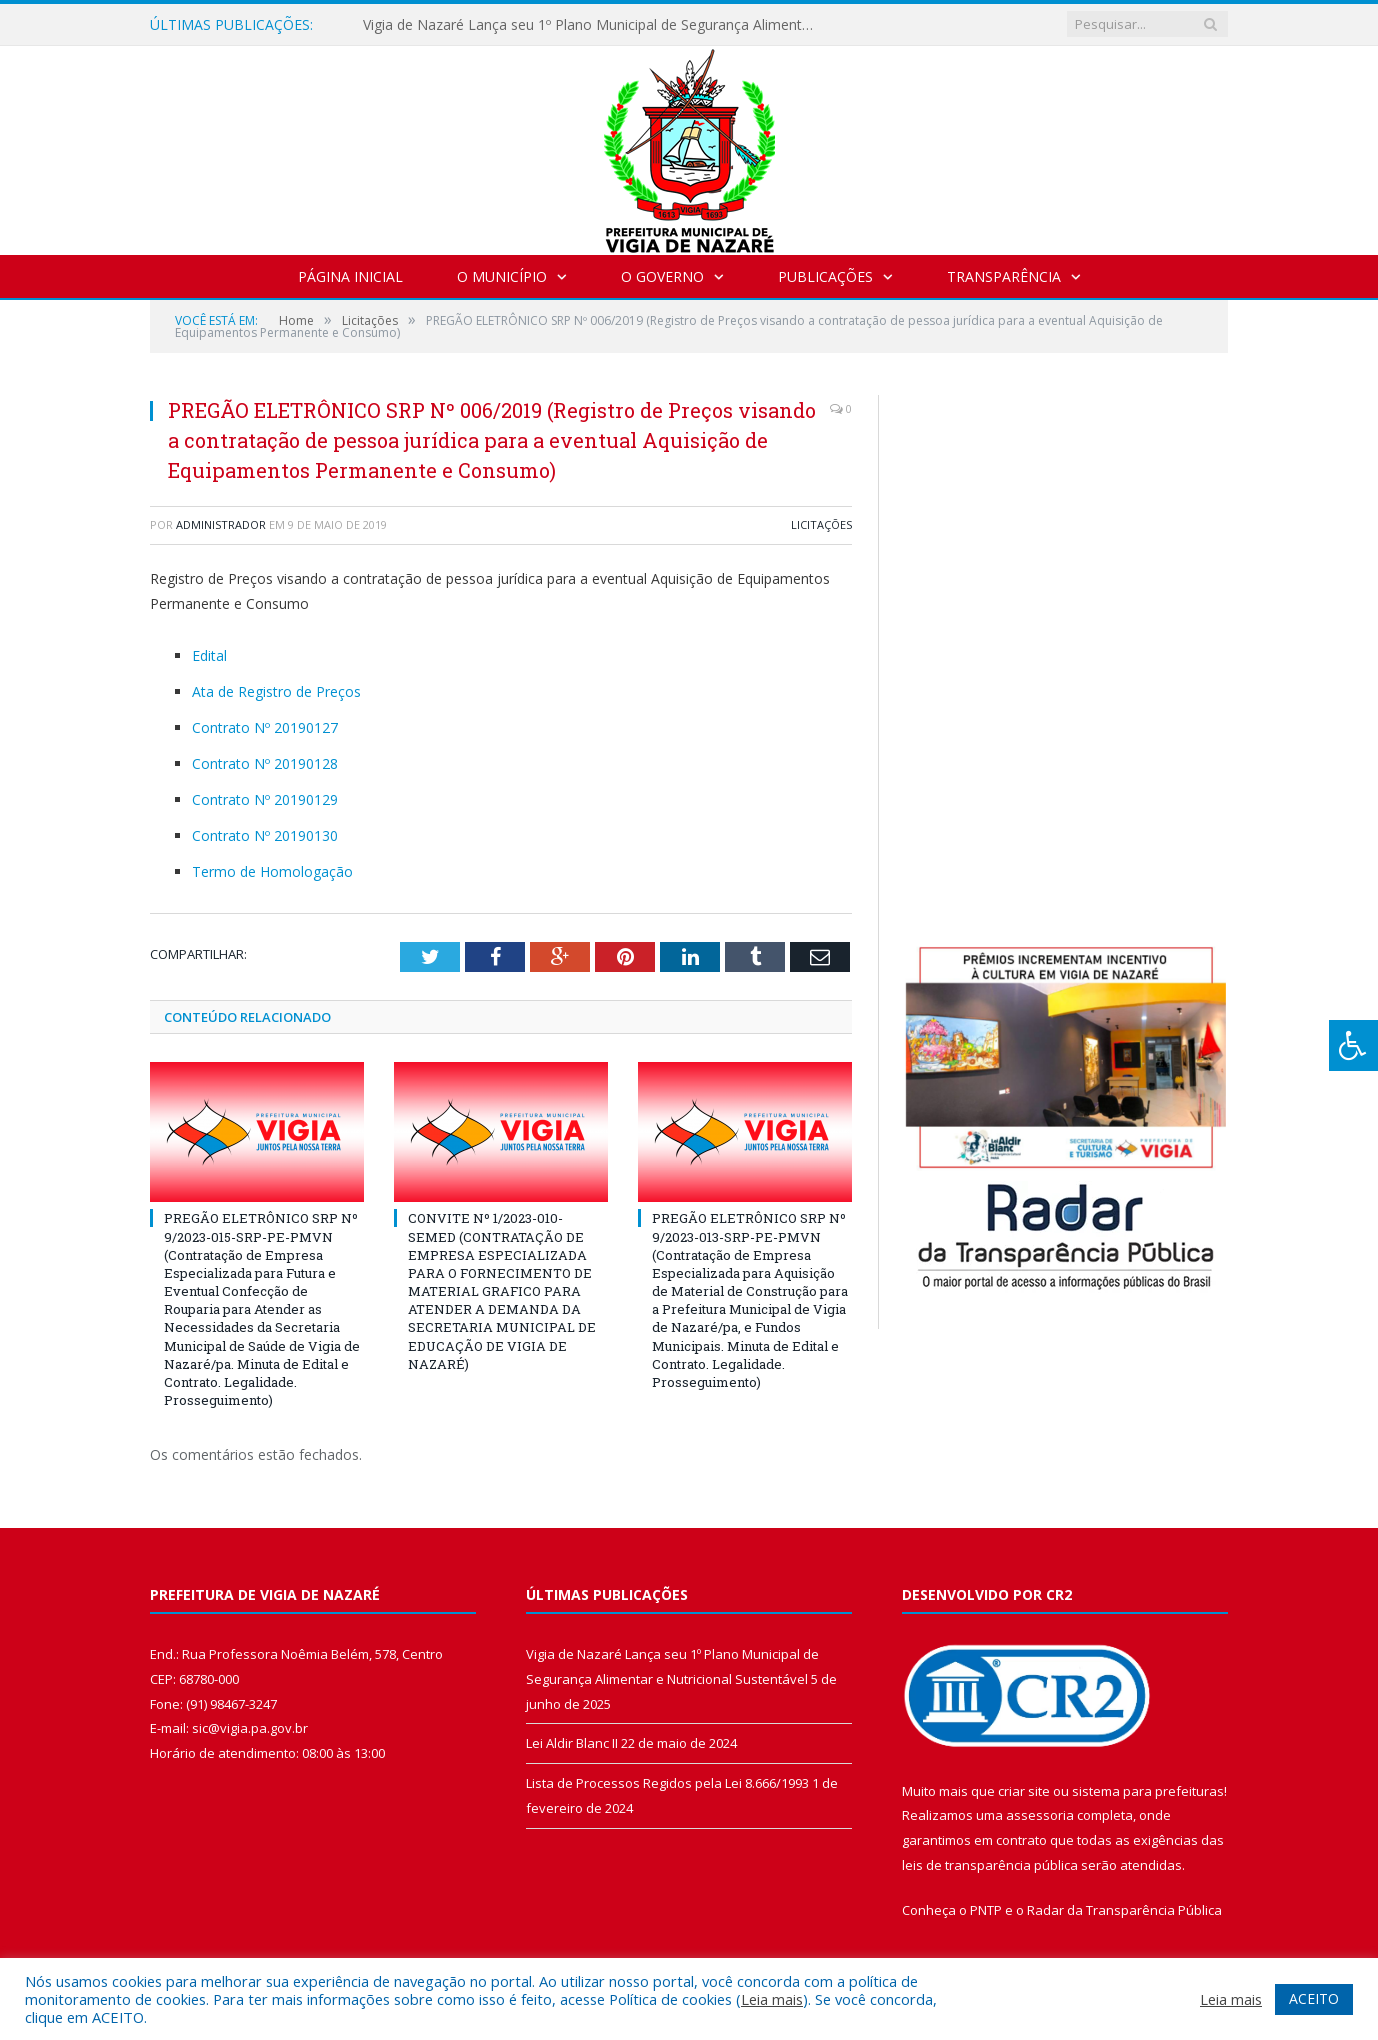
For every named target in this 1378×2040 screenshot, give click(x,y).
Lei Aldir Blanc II (572, 1743)
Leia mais (772, 1999)
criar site (1024, 1791)
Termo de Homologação (272, 871)
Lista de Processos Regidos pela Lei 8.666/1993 (667, 1783)
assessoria (1040, 1815)
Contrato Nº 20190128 (265, 763)
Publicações (825, 276)
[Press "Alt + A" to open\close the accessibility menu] (1353, 1045)
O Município (502, 276)
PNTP (986, 1910)
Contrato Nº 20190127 (265, 727)
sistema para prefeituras (1148, 1791)
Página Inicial (350, 276)
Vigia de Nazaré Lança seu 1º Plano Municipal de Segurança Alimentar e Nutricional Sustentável (593, 25)
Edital (209, 655)
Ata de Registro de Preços (276, 691)
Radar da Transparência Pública (1124, 1910)
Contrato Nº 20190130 (265, 835)
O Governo (662, 276)
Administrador (221, 524)
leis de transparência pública (990, 1865)
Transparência (1004, 276)
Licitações (821, 524)
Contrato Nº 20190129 (265, 799)
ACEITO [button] (1314, 1998)
